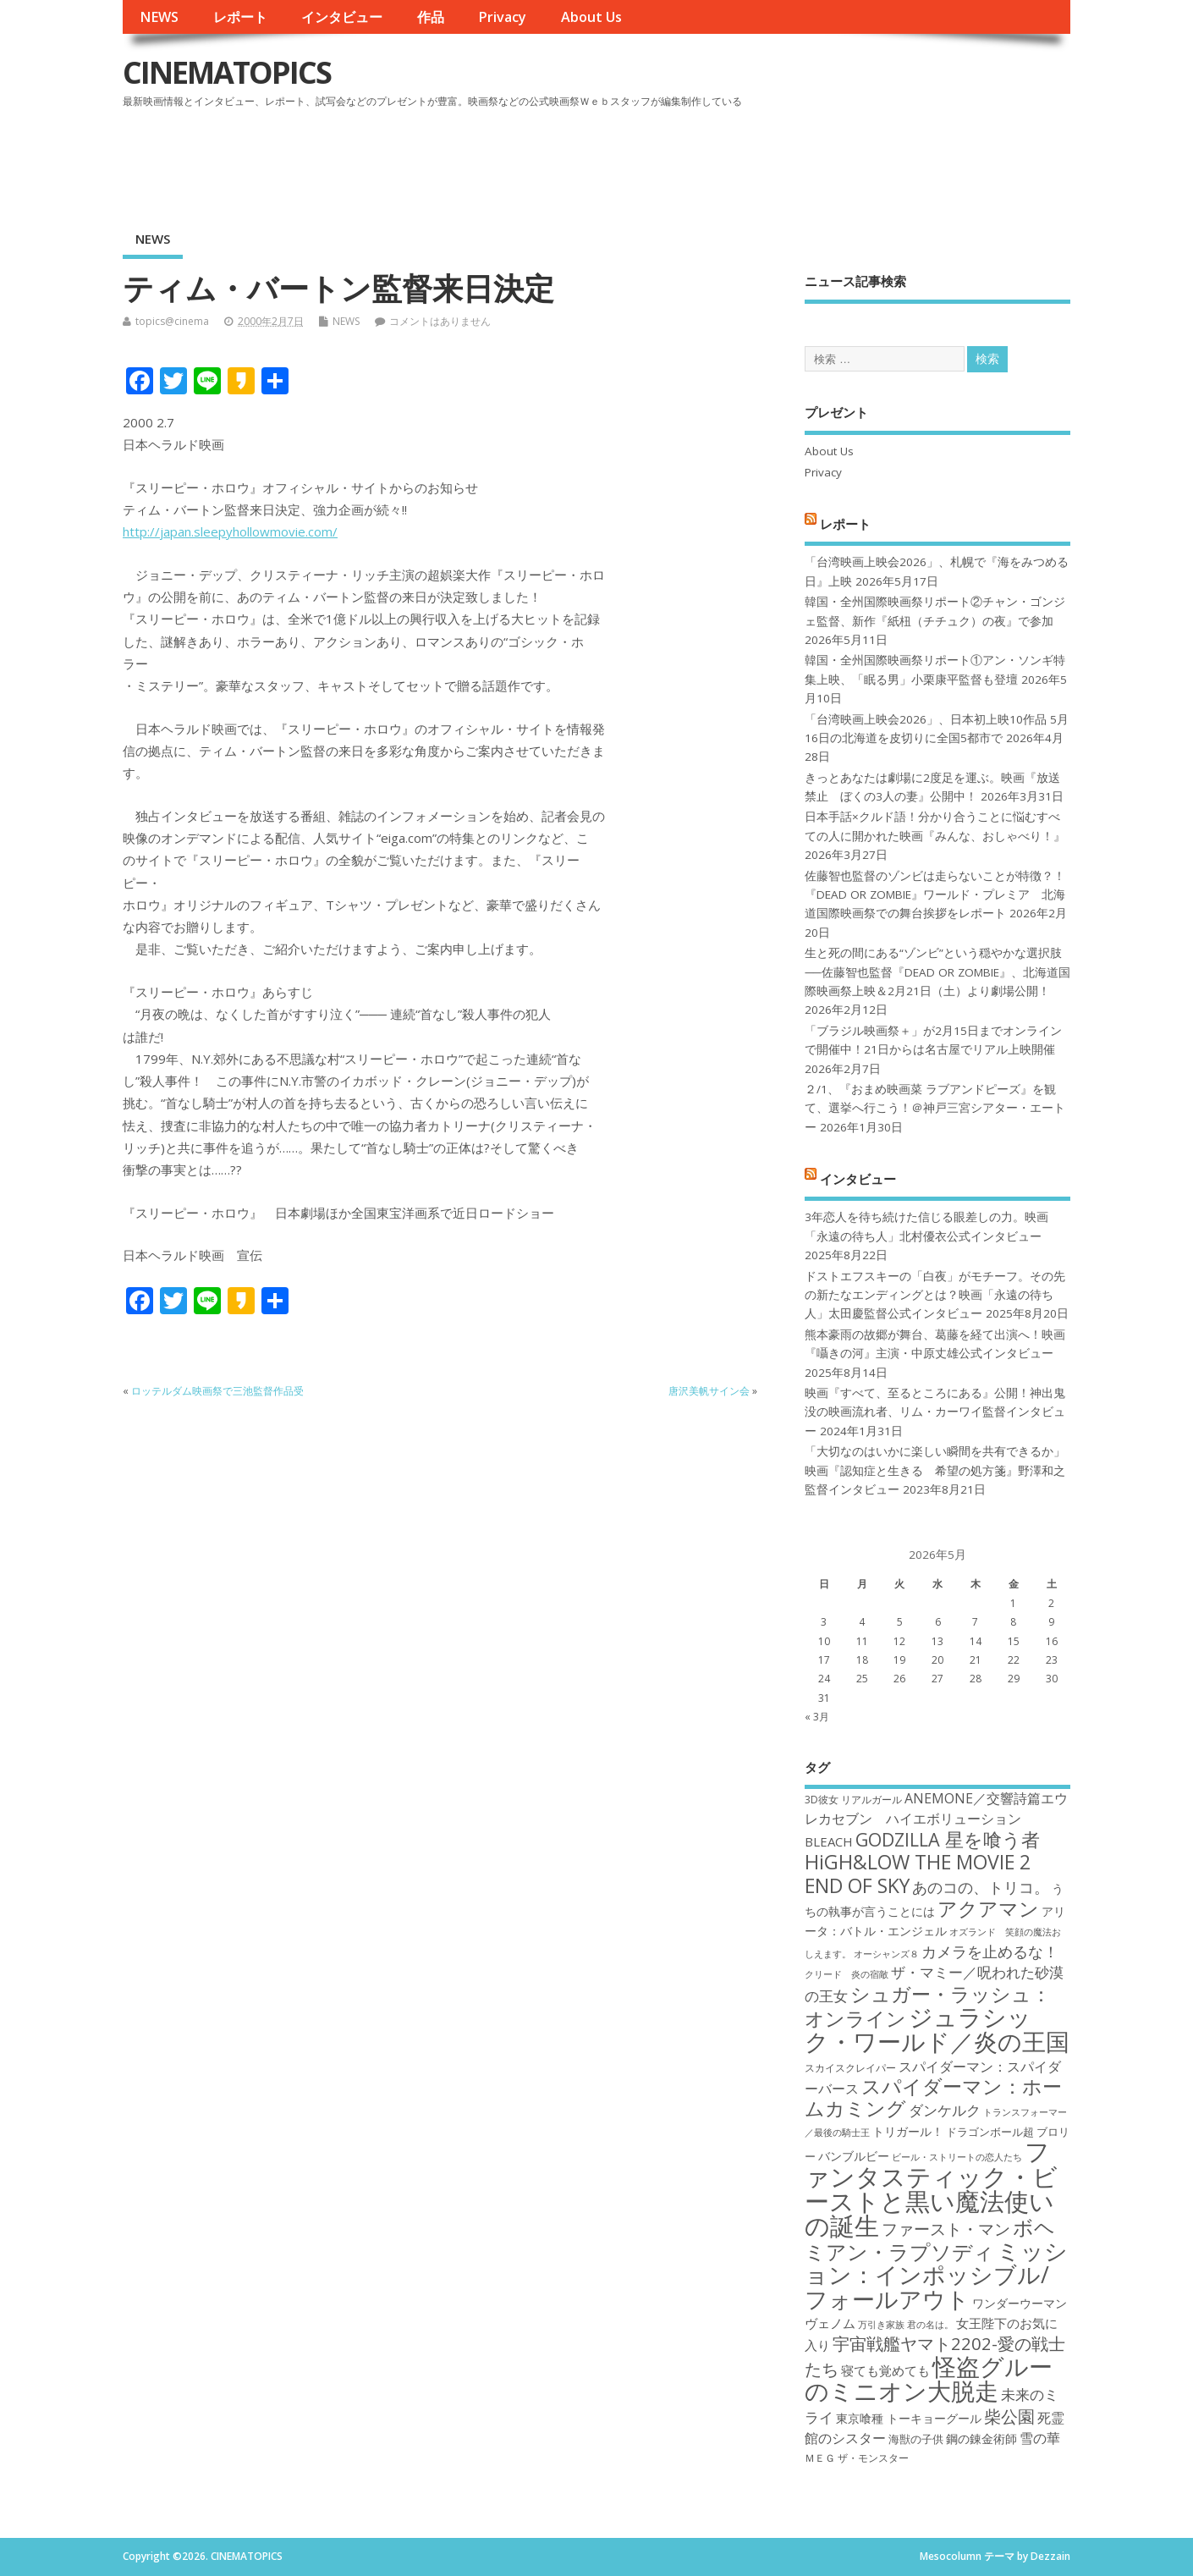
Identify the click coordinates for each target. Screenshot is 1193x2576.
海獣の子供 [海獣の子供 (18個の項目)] (915, 2439)
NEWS (159, 17)
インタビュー (341, 17)
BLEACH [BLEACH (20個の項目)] (829, 1841)
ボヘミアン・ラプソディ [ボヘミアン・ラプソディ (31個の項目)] (930, 2239)
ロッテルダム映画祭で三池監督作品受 (217, 1391)
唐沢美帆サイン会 (709, 1391)
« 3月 (817, 1716)
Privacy (502, 17)
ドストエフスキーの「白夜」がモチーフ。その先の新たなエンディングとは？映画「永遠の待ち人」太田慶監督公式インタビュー (935, 1295)
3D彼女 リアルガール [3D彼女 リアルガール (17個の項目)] (853, 1799)
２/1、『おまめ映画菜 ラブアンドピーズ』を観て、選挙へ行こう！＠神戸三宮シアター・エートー (935, 1108)
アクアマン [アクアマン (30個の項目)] (988, 1908)
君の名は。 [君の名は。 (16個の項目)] (930, 2325)
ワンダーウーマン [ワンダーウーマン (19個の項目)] (1019, 2303)
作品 (430, 17)
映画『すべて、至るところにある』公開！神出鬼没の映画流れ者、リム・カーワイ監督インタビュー (935, 1412)
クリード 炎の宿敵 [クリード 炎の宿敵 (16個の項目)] (846, 1974)
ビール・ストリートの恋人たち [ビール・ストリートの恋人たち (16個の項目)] (957, 2157)
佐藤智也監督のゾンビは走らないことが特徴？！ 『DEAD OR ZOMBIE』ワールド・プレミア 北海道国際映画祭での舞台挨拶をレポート (935, 895)
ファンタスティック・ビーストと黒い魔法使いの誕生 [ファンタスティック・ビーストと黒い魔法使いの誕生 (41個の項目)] (931, 2188)
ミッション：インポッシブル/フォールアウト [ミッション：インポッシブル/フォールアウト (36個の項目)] (936, 2275)
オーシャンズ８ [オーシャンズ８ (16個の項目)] (886, 1954)
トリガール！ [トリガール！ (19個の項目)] (907, 2131)
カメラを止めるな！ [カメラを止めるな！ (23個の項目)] (989, 1951)
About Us (591, 17)
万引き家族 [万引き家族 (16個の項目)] (881, 2325)
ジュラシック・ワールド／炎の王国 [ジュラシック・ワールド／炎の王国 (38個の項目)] (937, 2029)
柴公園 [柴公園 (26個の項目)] (1009, 2416)
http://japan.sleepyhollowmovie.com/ (230, 531)
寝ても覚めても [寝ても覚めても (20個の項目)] (885, 2370)
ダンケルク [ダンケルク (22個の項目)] (945, 2110)
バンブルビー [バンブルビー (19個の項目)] (853, 2156)
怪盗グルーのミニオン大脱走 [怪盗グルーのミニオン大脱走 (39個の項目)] (929, 2378)
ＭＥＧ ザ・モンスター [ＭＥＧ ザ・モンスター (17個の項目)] (857, 2458)
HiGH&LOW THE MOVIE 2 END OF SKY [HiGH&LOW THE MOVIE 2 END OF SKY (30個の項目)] (918, 1873)
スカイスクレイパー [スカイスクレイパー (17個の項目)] (850, 2068)
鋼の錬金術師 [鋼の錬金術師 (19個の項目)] (981, 2438)
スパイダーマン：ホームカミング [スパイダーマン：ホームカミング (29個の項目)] (933, 2097)
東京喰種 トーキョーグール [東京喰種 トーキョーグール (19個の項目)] (908, 2418)
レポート (240, 17)
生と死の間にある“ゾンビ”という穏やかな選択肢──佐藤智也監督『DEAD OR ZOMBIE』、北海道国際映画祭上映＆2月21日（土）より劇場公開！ (937, 972)
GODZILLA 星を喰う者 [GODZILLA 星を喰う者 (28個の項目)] (947, 1839)
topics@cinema (172, 321)
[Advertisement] (748, 160)
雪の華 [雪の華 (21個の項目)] (1040, 2438)
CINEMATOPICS (227, 72)
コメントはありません (440, 321)
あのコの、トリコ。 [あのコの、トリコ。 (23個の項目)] (980, 1887)
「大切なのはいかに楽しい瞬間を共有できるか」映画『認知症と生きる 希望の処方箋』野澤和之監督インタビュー (935, 1470)
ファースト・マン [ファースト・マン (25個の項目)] (946, 2228)
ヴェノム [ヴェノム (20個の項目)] (830, 2323)
